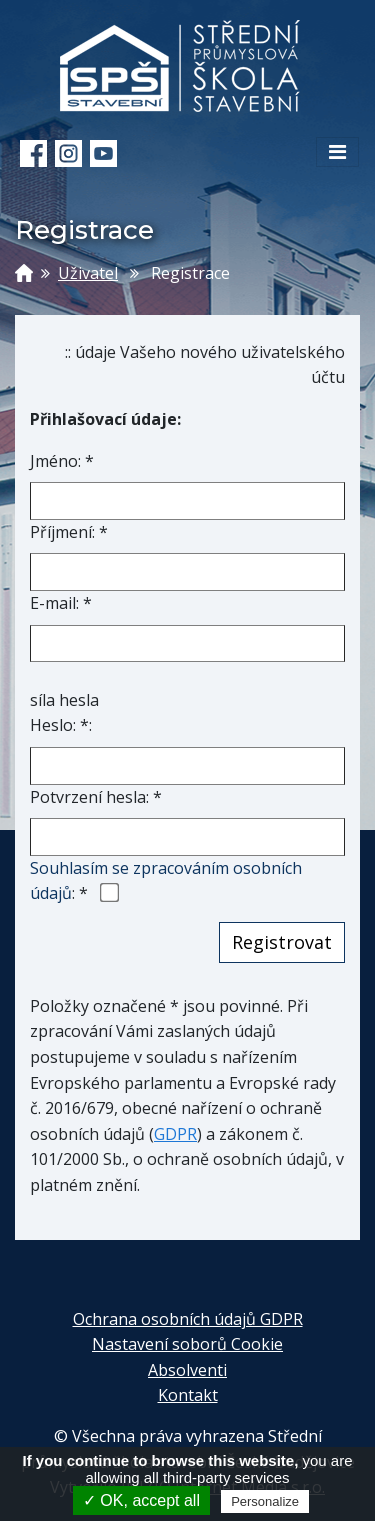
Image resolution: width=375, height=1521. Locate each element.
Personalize (265, 1501)
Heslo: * (59, 725)
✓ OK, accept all (141, 1500)
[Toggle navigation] (337, 152)
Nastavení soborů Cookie (187, 1344)
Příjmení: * (69, 532)
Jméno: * (62, 461)
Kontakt (188, 1395)
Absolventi (187, 1370)
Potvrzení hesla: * (96, 797)
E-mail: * (61, 603)
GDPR (175, 1134)
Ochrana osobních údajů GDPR (188, 1319)
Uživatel (88, 273)
